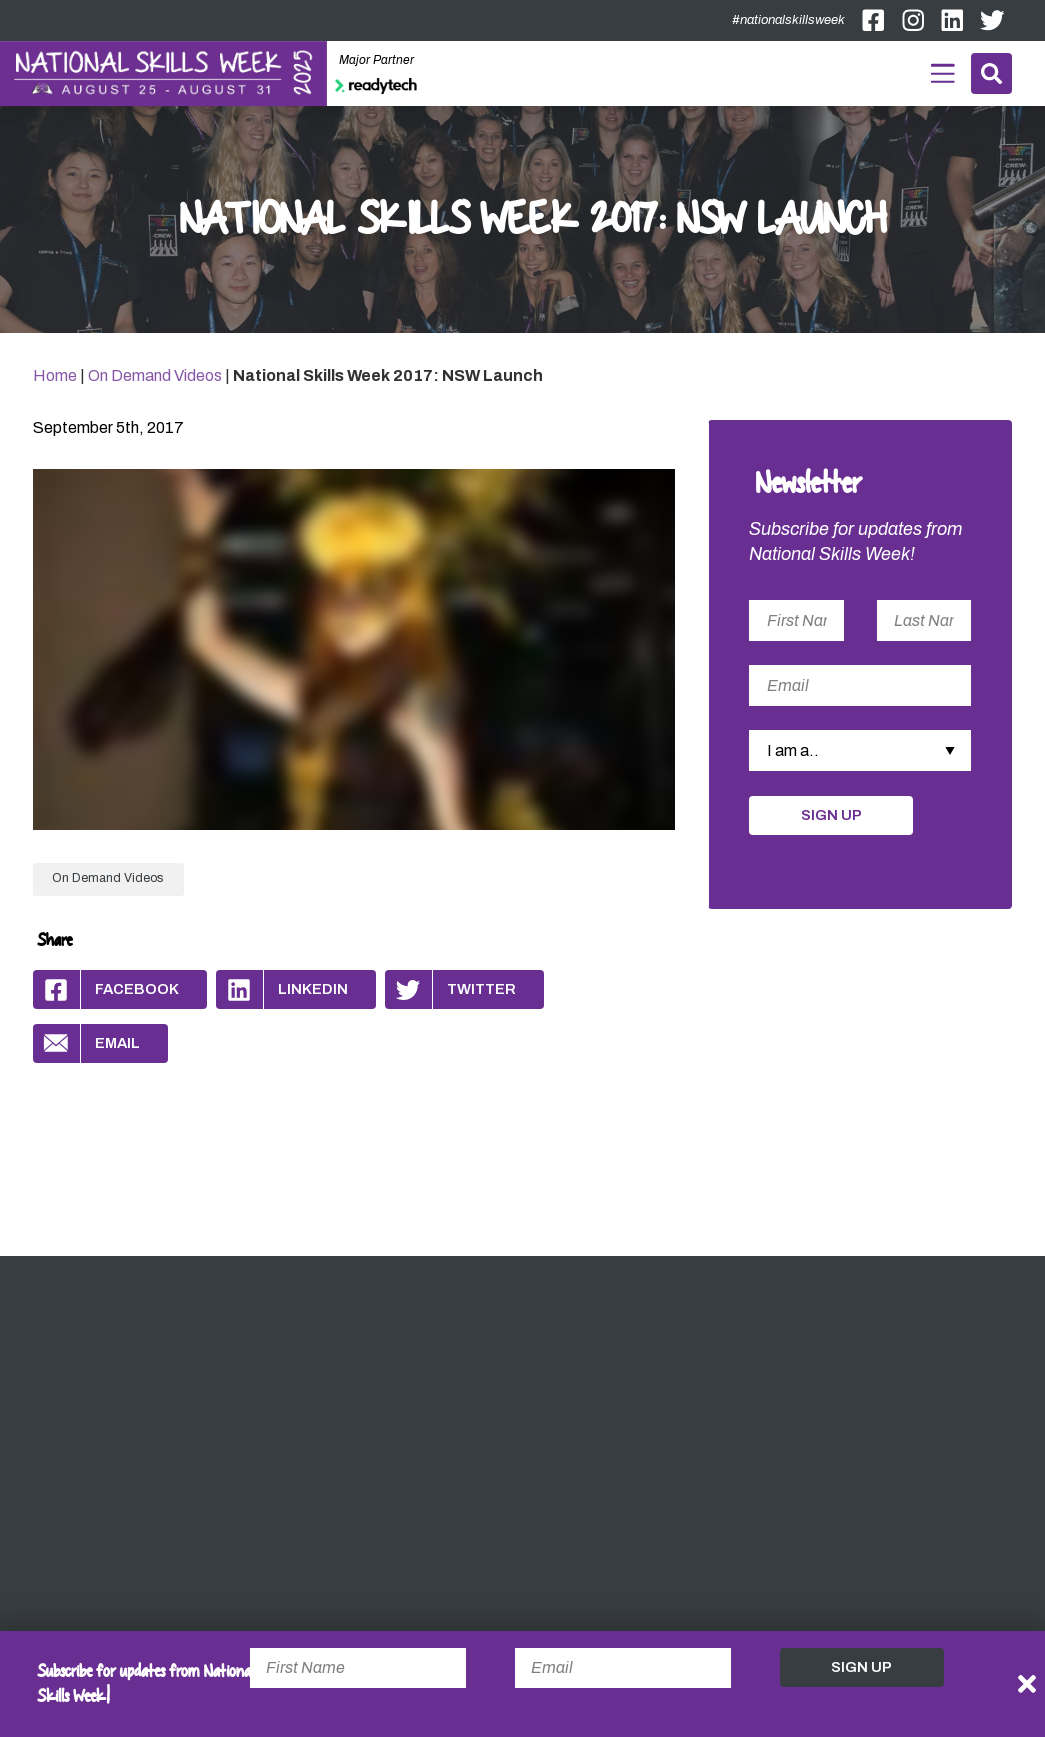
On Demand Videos (155, 375)
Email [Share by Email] (86, 1043)
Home (55, 375)
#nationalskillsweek (788, 20)
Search (991, 73)
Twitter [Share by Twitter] (450, 989)
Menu (943, 71)
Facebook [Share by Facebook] (106, 989)
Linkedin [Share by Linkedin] (282, 989)
